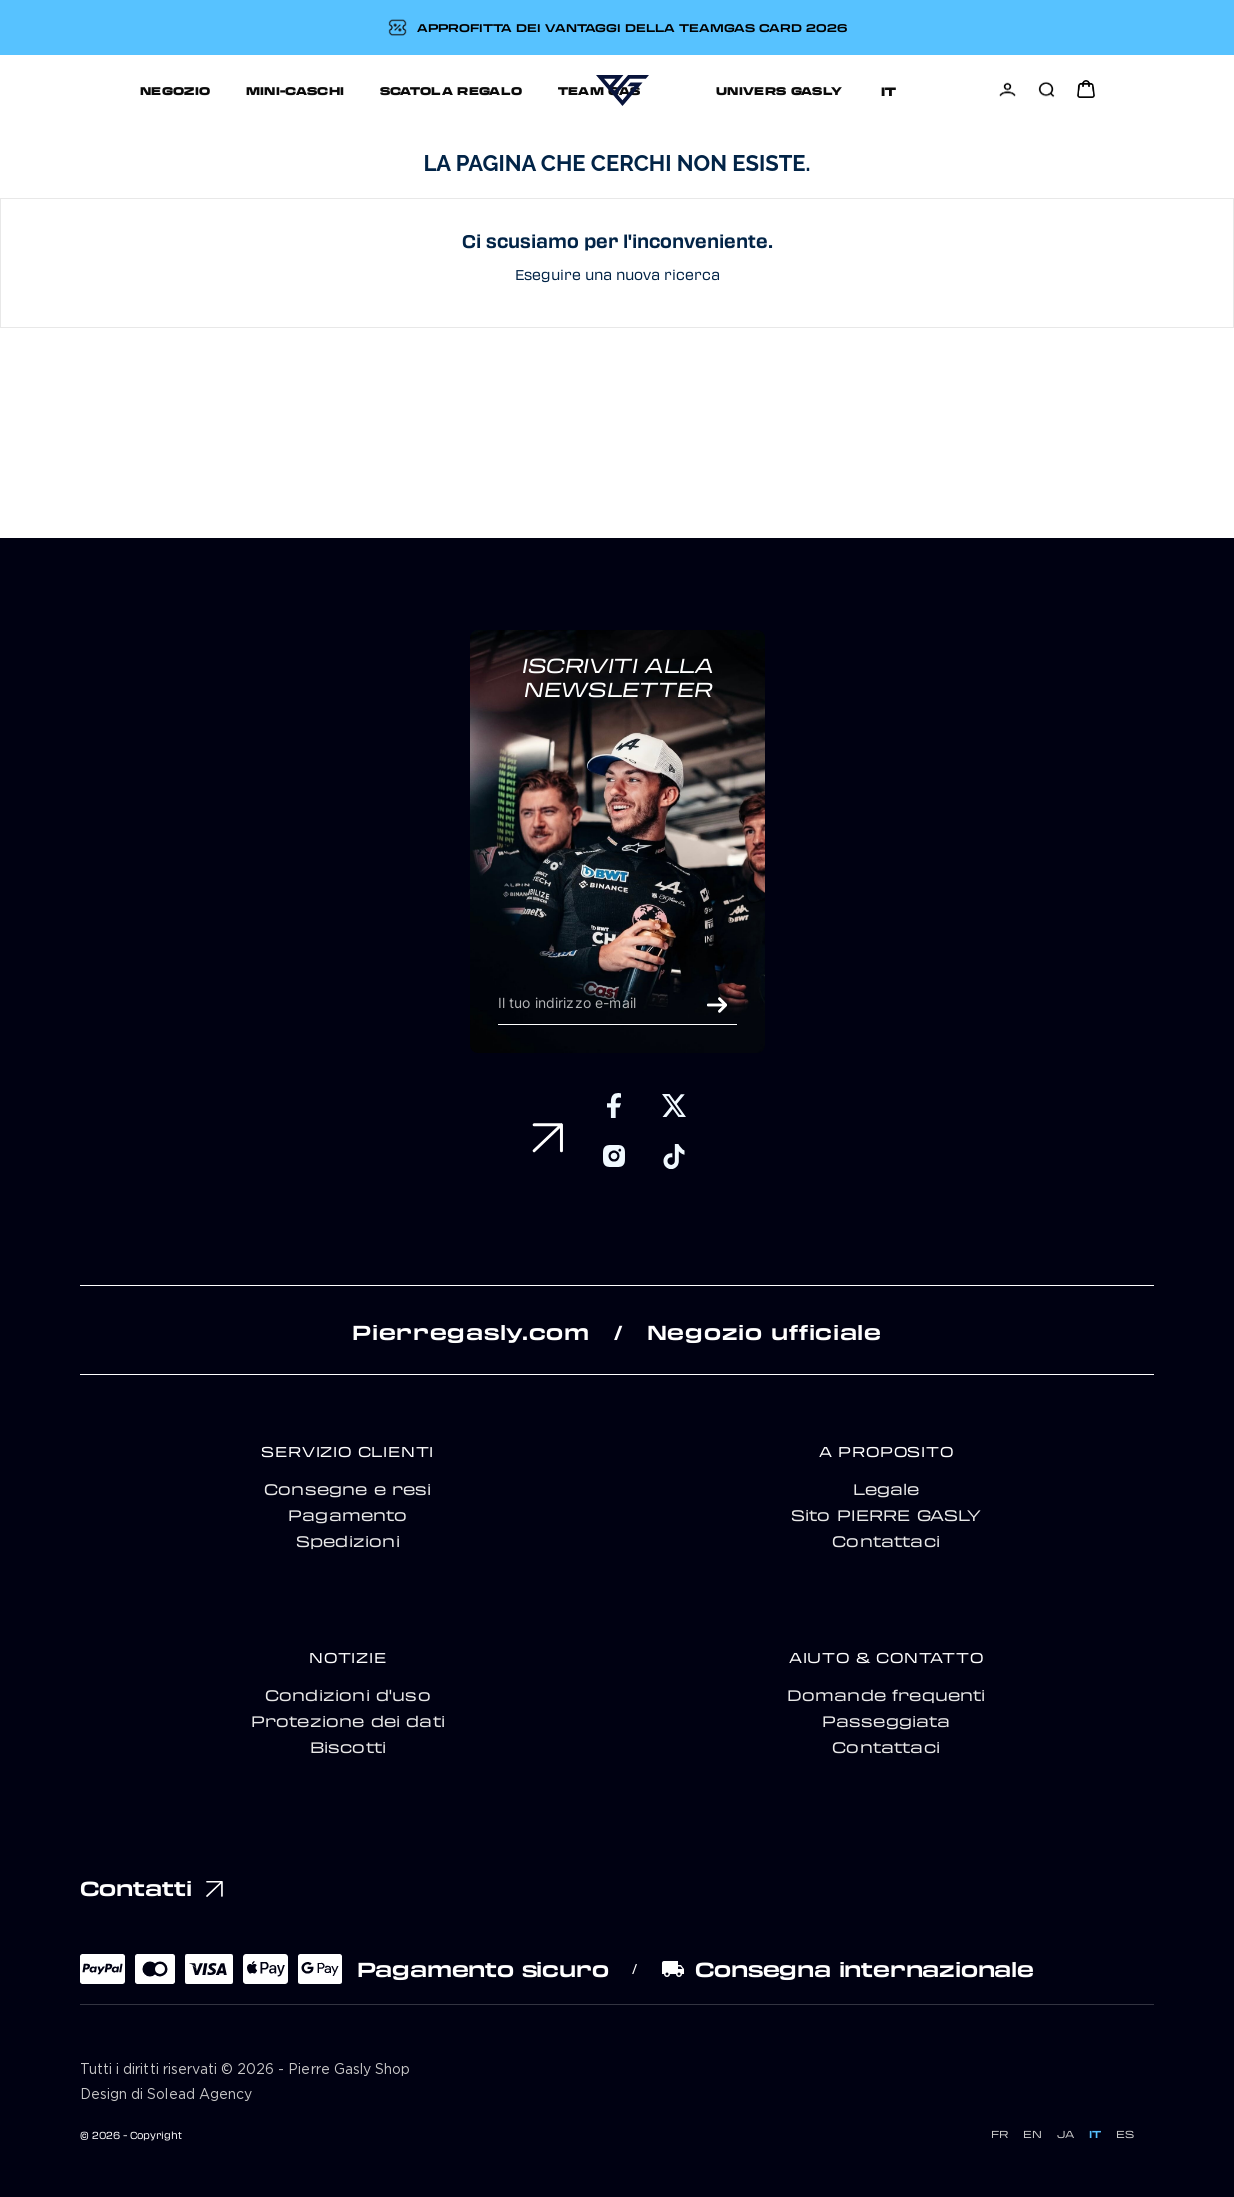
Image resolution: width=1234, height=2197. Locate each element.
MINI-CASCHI (208, 90)
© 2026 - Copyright (131, 2135)
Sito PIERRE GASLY (886, 1515)
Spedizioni (348, 1541)
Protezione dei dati (348, 1721)
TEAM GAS (512, 90)
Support (853, 90)
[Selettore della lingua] (939, 90)
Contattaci (886, 1541)
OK (717, 1005)
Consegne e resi (348, 1489)
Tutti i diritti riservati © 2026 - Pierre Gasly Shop (245, 2070)
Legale (886, 1489)
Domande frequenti (886, 1695)
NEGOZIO (89, 90)
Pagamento (348, 1515)
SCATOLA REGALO (364, 90)
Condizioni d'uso (348, 1695)
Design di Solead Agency (166, 2095)
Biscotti (348, 1747)
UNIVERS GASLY (715, 90)
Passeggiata (886, 1721)
